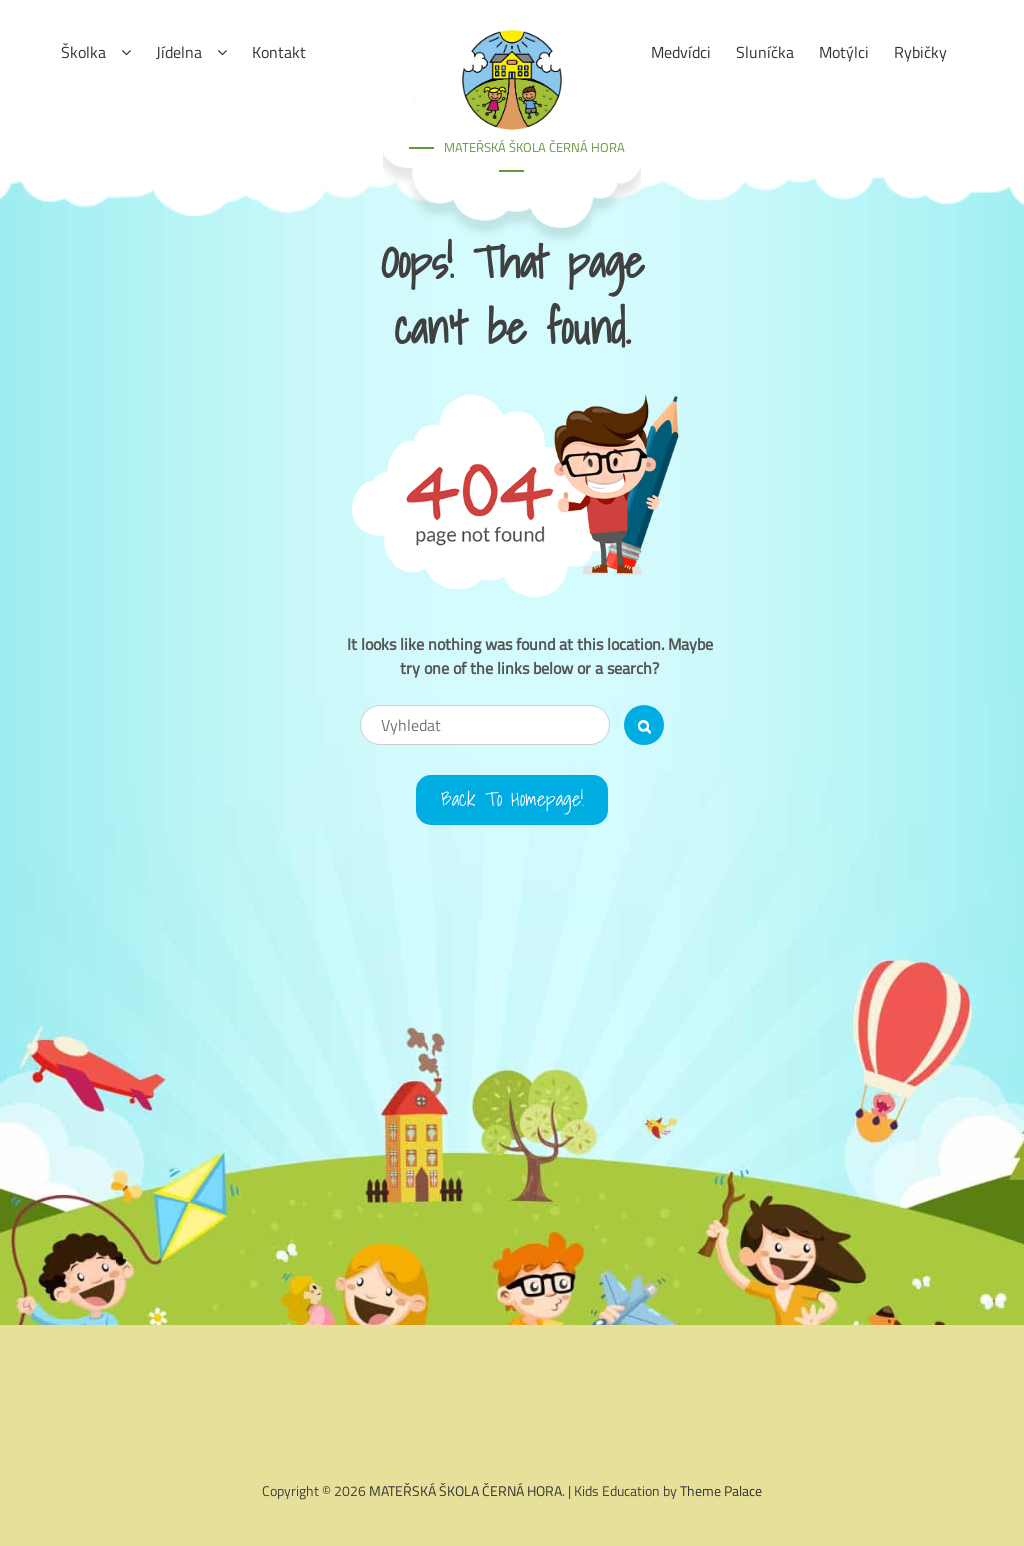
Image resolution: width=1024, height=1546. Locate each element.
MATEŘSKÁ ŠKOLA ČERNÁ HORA (534, 147)
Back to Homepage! (512, 800)
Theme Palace (721, 1490)
